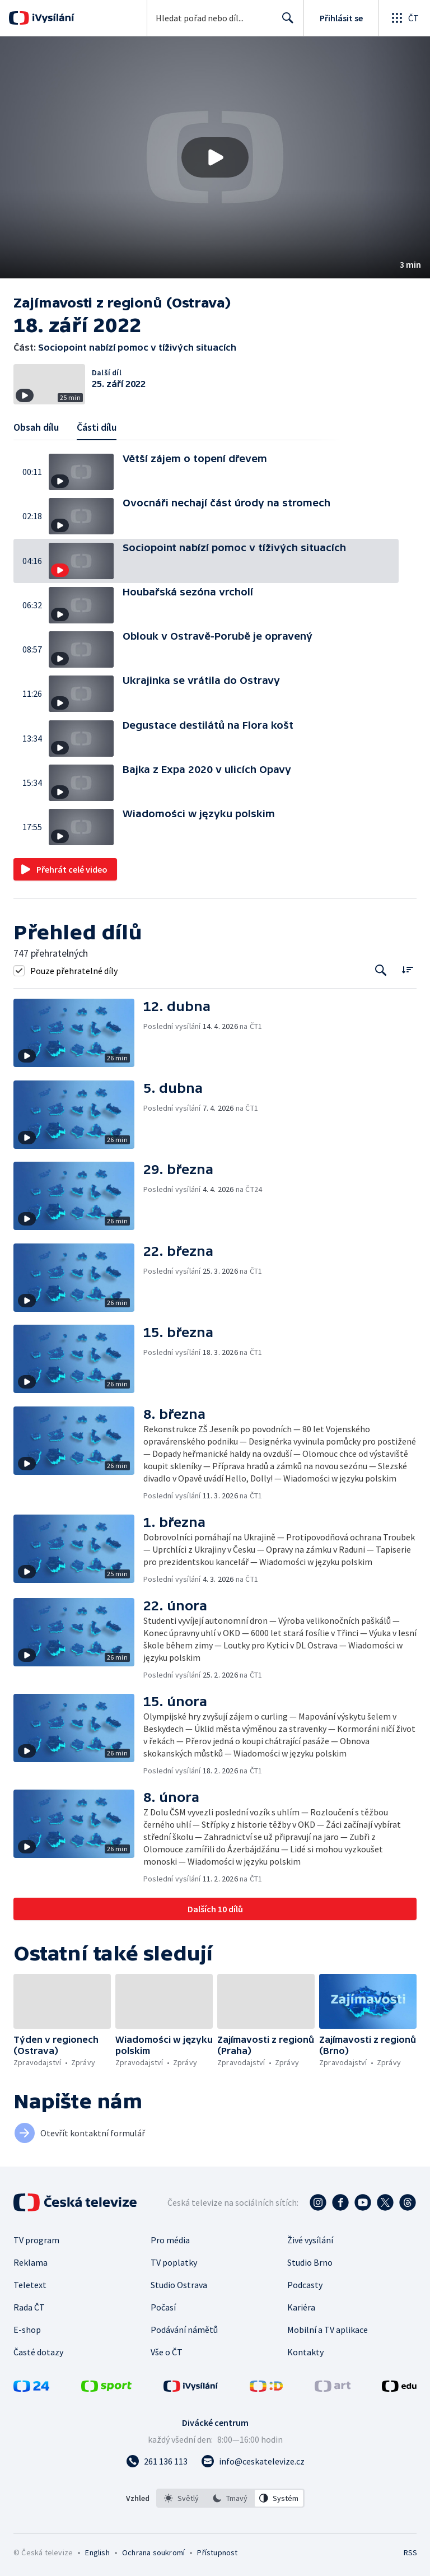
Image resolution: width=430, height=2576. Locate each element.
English (97, 2552)
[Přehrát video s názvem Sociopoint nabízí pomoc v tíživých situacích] (215, 157)
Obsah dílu (36, 427)
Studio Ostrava (179, 2284)
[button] (215, 157)
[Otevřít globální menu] (404, 18)
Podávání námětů (184, 2329)
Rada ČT (29, 2307)
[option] (181, 2498)
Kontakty (305, 2352)
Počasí (163, 2307)
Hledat (285, 22)
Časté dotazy (38, 2352)
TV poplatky (174, 2262)
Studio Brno (310, 2262)
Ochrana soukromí (153, 2552)
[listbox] (230, 2498)
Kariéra (301, 2307)
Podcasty (304, 2284)
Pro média (170, 2240)
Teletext (29, 2284)
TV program (36, 2240)
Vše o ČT (167, 2352)
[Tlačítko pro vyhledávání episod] (381, 970)
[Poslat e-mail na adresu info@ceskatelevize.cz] (253, 2461)
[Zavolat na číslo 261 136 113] (157, 2461)
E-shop (27, 2329)
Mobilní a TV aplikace (327, 2329)
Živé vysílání (310, 2240)
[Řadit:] (407, 969)
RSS (410, 2552)
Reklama (30, 2262)
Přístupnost (217, 2552)
